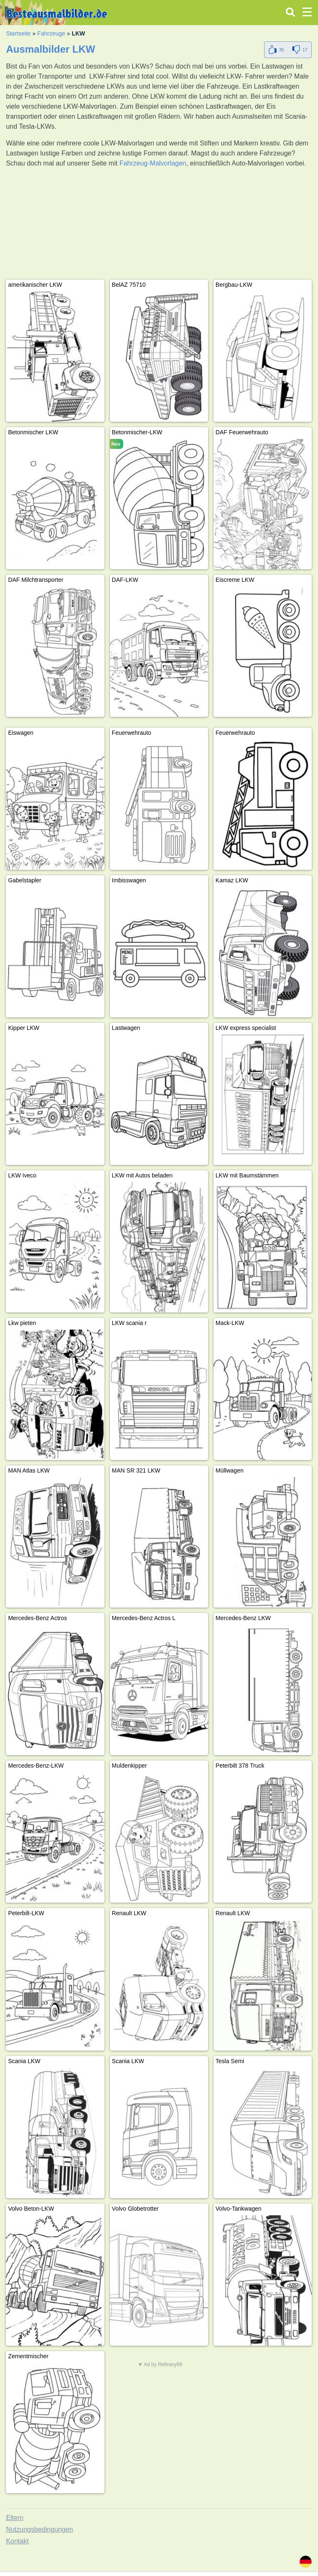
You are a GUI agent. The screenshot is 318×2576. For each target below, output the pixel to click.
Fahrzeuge (51, 33)
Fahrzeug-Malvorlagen (153, 163)
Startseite (18, 33)
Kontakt (17, 2541)
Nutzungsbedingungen (39, 2529)
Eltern (14, 2517)
